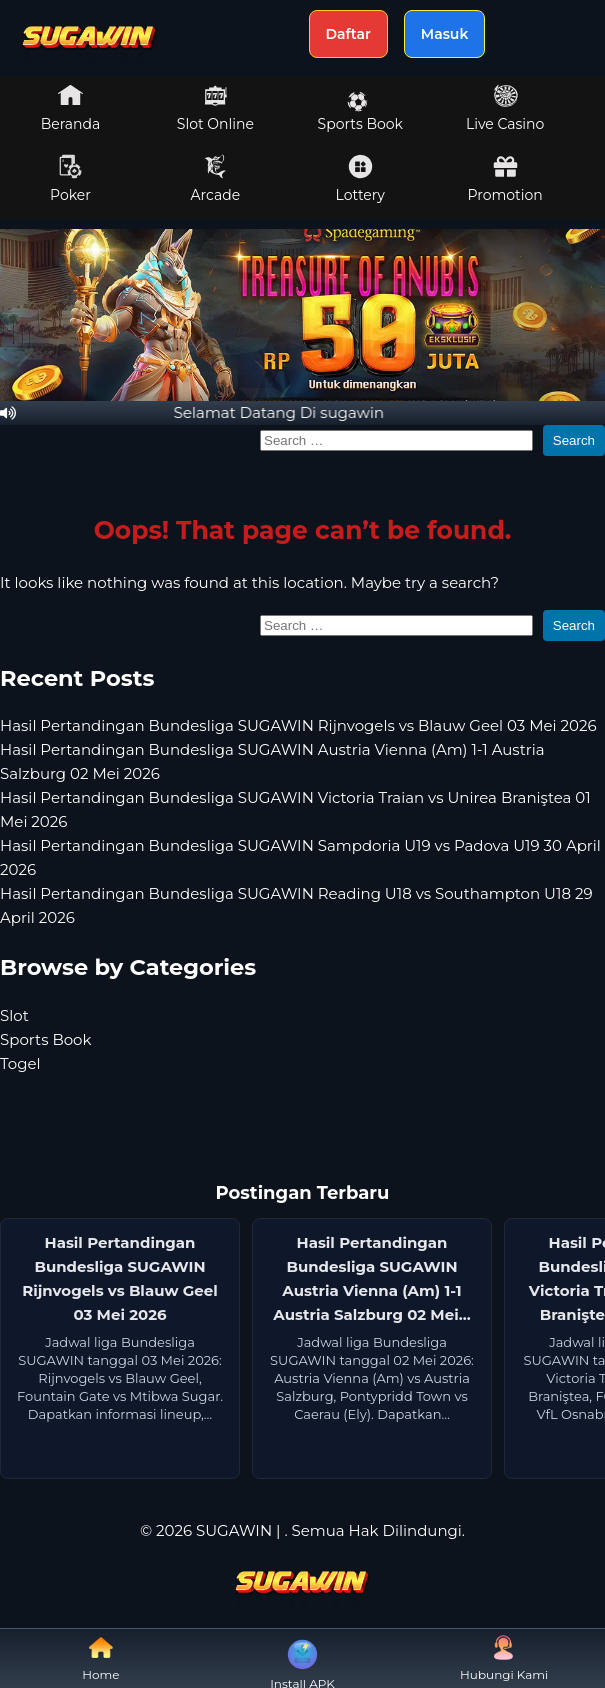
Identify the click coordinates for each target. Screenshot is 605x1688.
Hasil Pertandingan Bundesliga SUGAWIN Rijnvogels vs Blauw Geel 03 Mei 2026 (298, 725)
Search (574, 440)
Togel (20, 1063)
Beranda (71, 108)
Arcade (216, 179)
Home (100, 1658)
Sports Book (360, 112)
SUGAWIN (234, 1530)
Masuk (445, 34)
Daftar (348, 34)
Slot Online (215, 108)
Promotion (505, 179)
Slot (14, 1015)
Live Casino (505, 108)
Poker (70, 179)
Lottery (360, 179)
